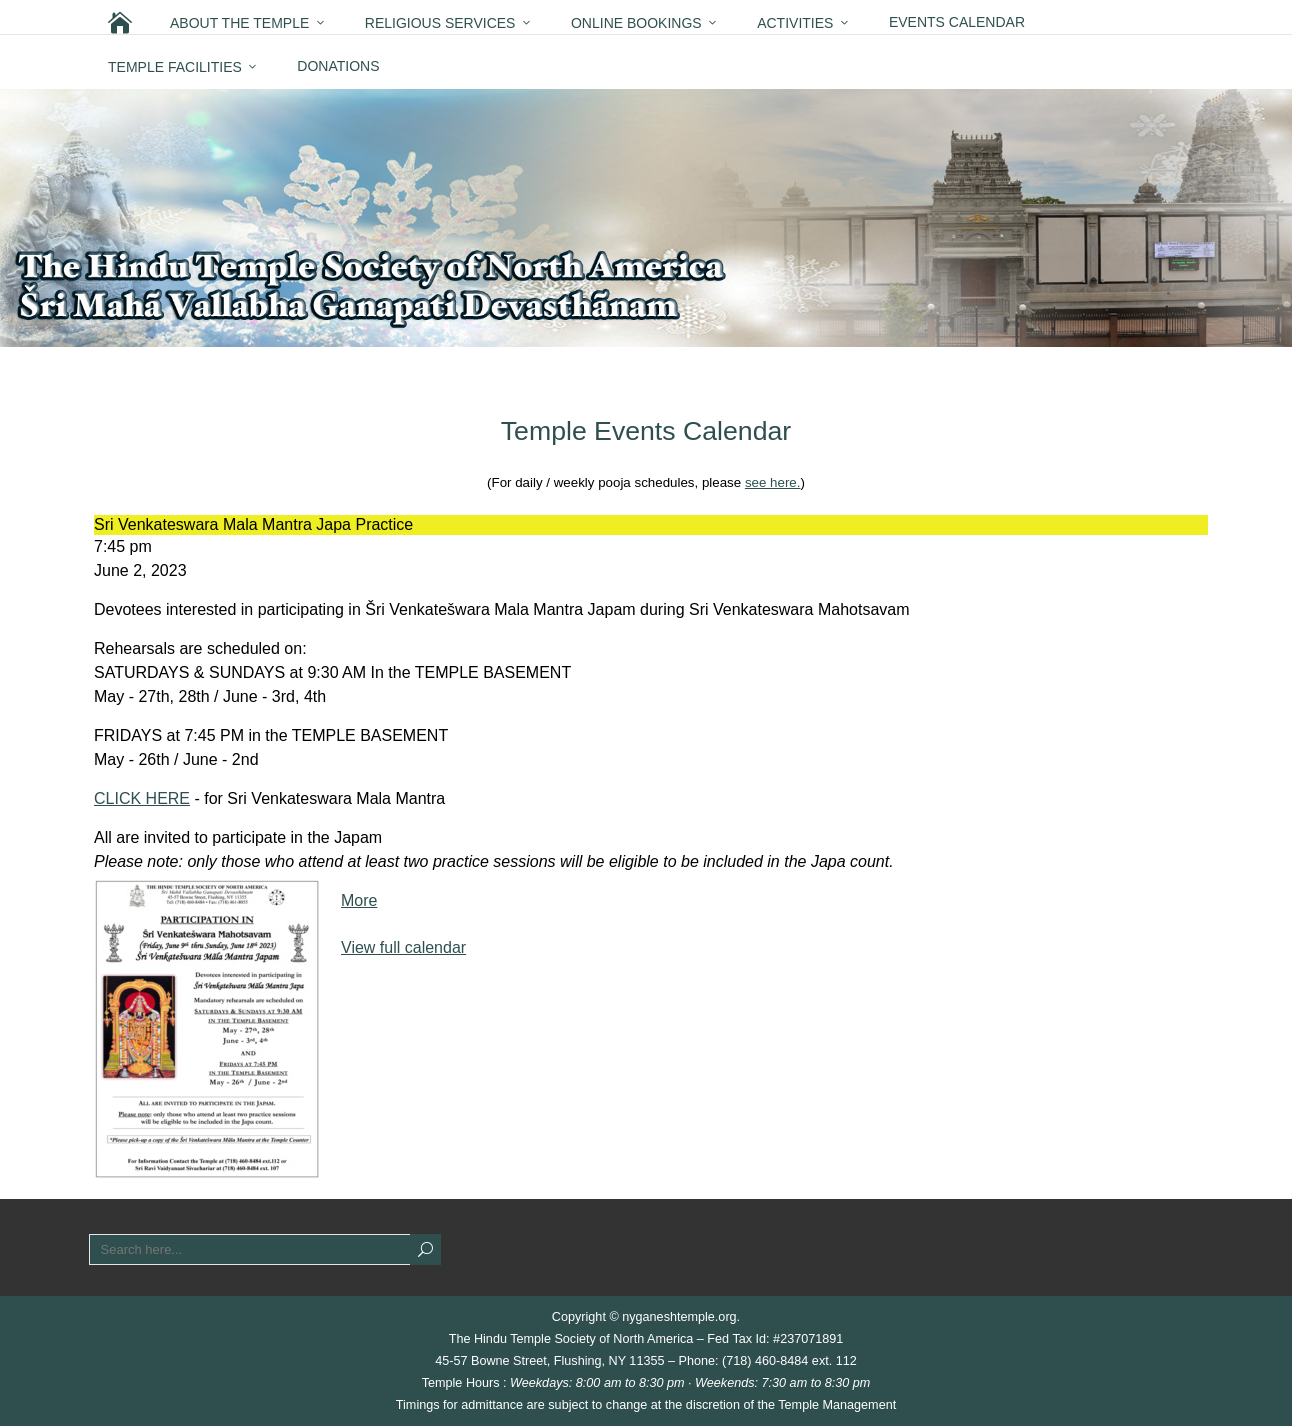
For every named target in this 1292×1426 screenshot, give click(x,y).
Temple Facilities (175, 67)
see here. (773, 482)
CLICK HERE (142, 798)
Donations (338, 66)
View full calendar (403, 947)
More (359, 900)
